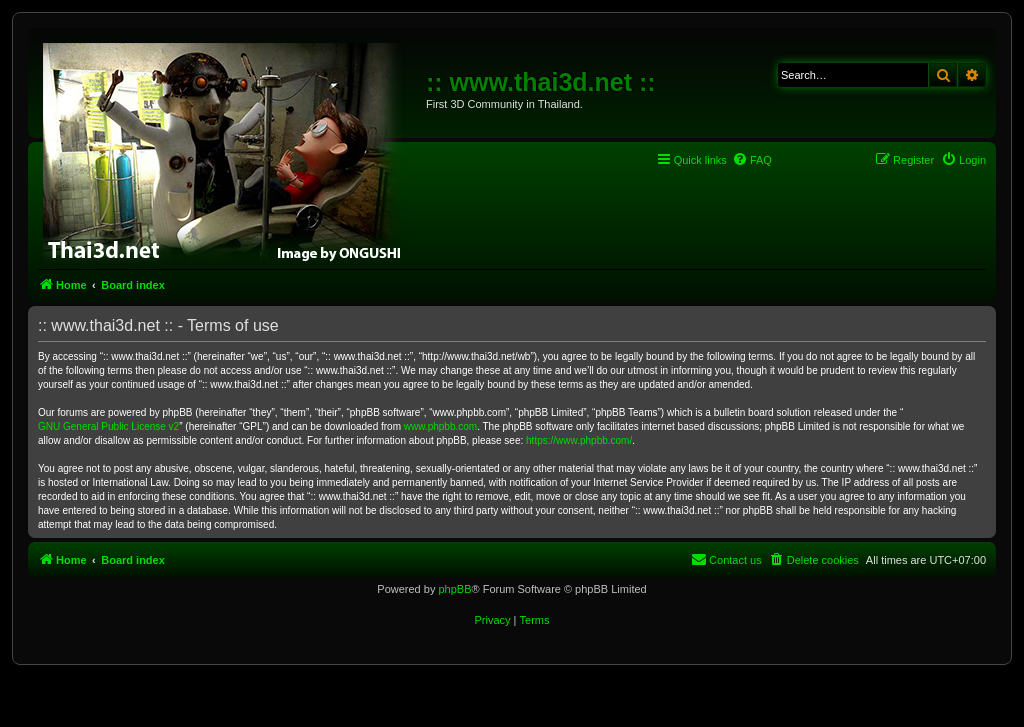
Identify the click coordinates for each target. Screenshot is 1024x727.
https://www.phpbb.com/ (579, 440)
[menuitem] (752, 160)
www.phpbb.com (440, 426)
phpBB (454, 589)
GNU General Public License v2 (108, 426)
